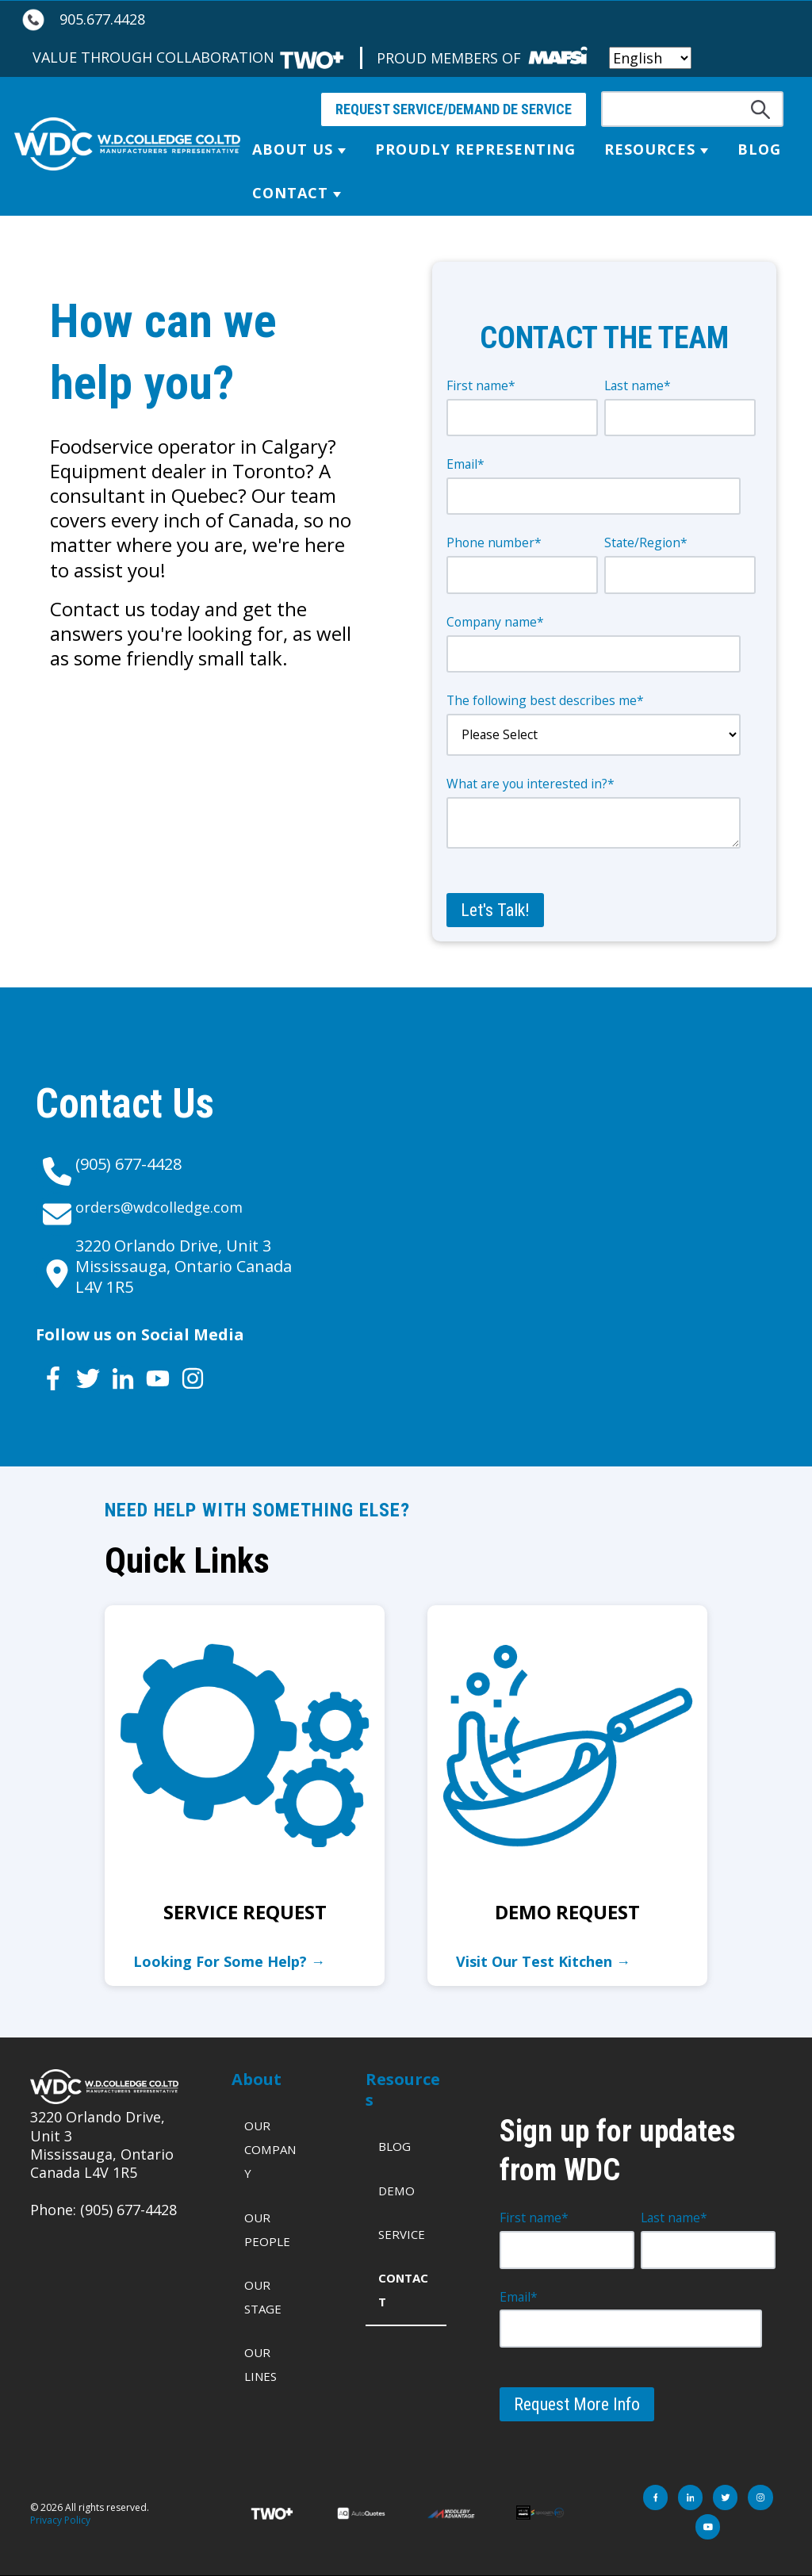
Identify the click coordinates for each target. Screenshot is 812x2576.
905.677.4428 (102, 19)
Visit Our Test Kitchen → (543, 1961)
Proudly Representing (475, 149)
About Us (292, 149)
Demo (396, 2190)
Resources (649, 149)
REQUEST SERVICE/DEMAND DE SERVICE (453, 109)
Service (401, 2234)
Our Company (270, 2149)
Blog (759, 149)
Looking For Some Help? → (229, 1961)
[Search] (692, 109)
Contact (290, 192)
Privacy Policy (60, 2520)
